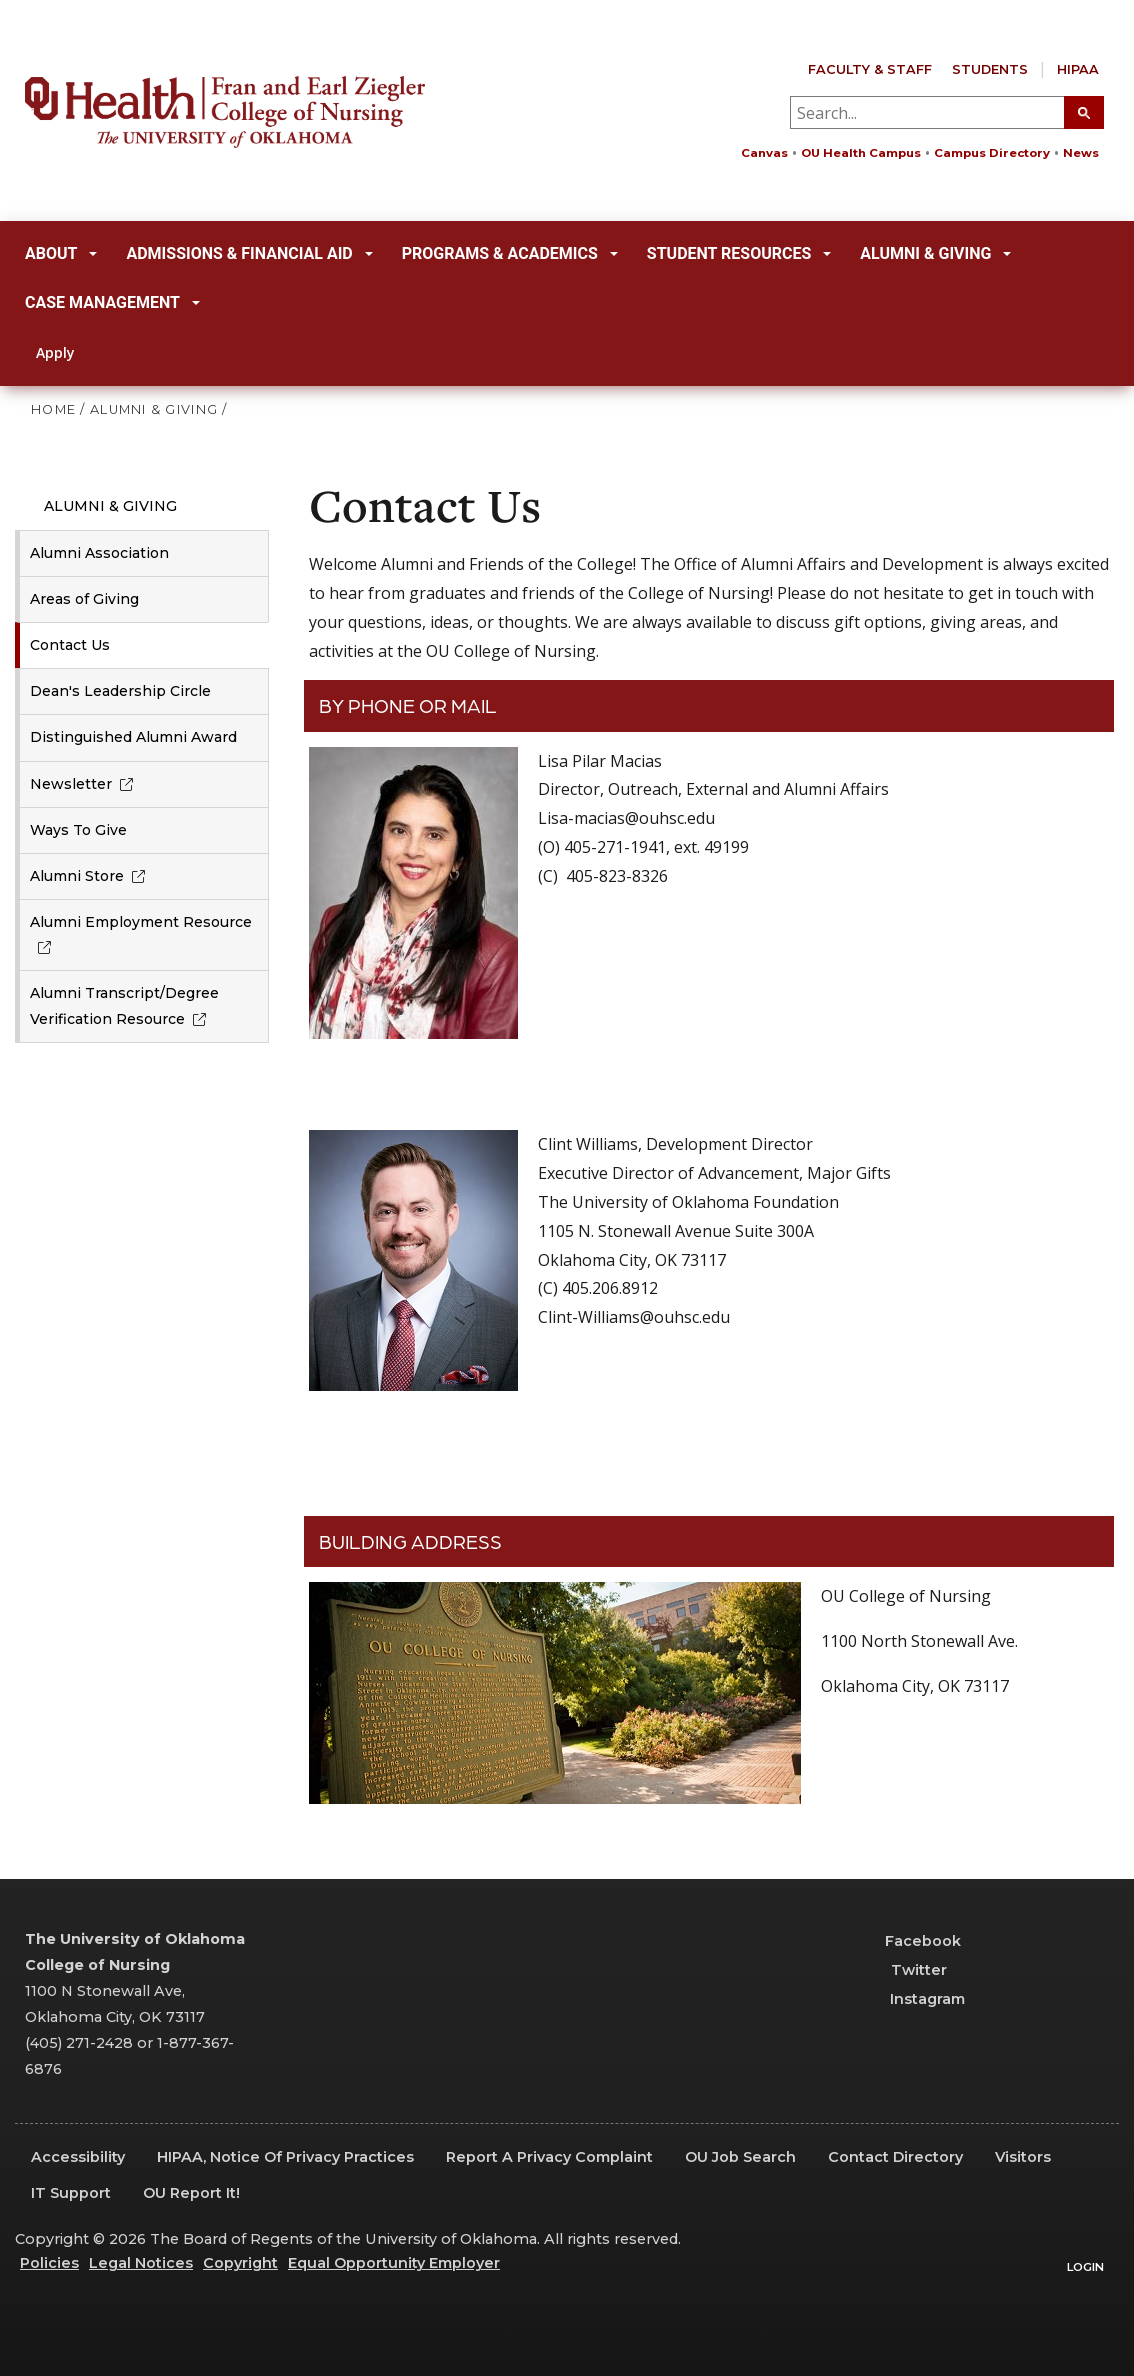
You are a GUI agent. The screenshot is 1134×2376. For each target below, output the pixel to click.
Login (1085, 2267)
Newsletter (85, 784)
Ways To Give (78, 830)
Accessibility (78, 2157)
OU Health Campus (861, 153)
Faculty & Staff (870, 69)
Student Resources (739, 253)
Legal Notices (141, 2263)
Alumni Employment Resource (141, 934)
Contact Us (70, 645)
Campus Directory (992, 153)
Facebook (913, 1941)
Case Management (112, 302)
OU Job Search (740, 2157)
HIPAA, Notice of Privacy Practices (285, 2157)
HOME (53, 409)
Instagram (915, 1999)
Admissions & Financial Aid (249, 253)
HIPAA (1078, 69)
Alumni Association (99, 553)
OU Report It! (191, 2193)
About (61, 253)
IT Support (71, 2193)
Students (990, 69)
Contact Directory (895, 2157)
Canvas (764, 153)
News (1081, 153)
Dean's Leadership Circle (120, 691)
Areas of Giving (84, 599)
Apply (44, 352)
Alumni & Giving (935, 253)
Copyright (240, 2263)
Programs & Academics (510, 253)
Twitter (906, 1970)
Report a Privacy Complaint (549, 2157)
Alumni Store (91, 876)
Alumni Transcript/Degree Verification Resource (124, 1005)
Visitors (1023, 2157)
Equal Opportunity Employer (394, 2263)
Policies (49, 2263)
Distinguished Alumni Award (133, 737)
